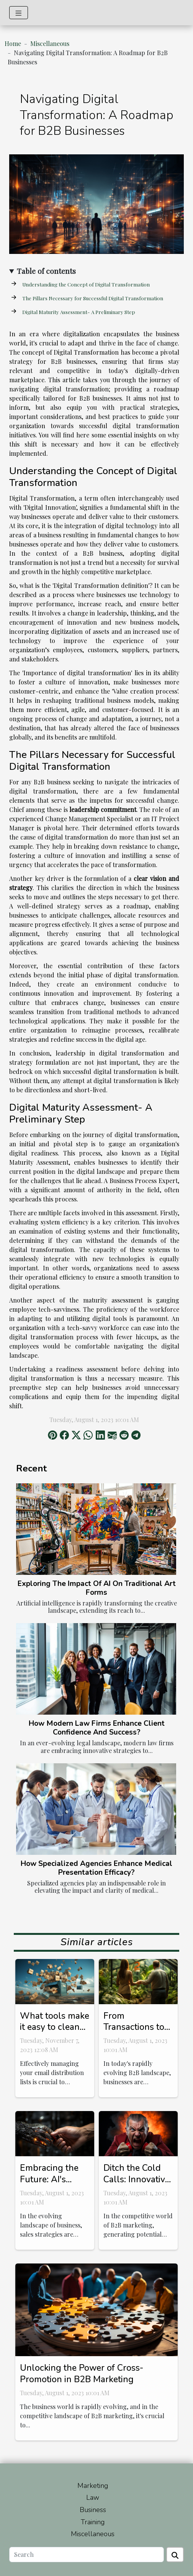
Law (92, 2497)
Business (93, 2509)
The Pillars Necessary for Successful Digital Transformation (92, 298)
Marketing (92, 2485)
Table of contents (46, 271)
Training (93, 2522)
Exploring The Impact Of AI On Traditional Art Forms (97, 1588)
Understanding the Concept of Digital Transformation (86, 284)
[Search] (86, 2554)
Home (13, 43)
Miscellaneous (49, 43)
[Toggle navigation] (18, 12)
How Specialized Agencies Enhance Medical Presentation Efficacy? (96, 1868)
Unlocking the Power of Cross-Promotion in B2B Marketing (81, 2373)
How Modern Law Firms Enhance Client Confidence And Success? (97, 1727)
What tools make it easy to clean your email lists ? (54, 2027)
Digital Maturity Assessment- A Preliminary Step (78, 312)
